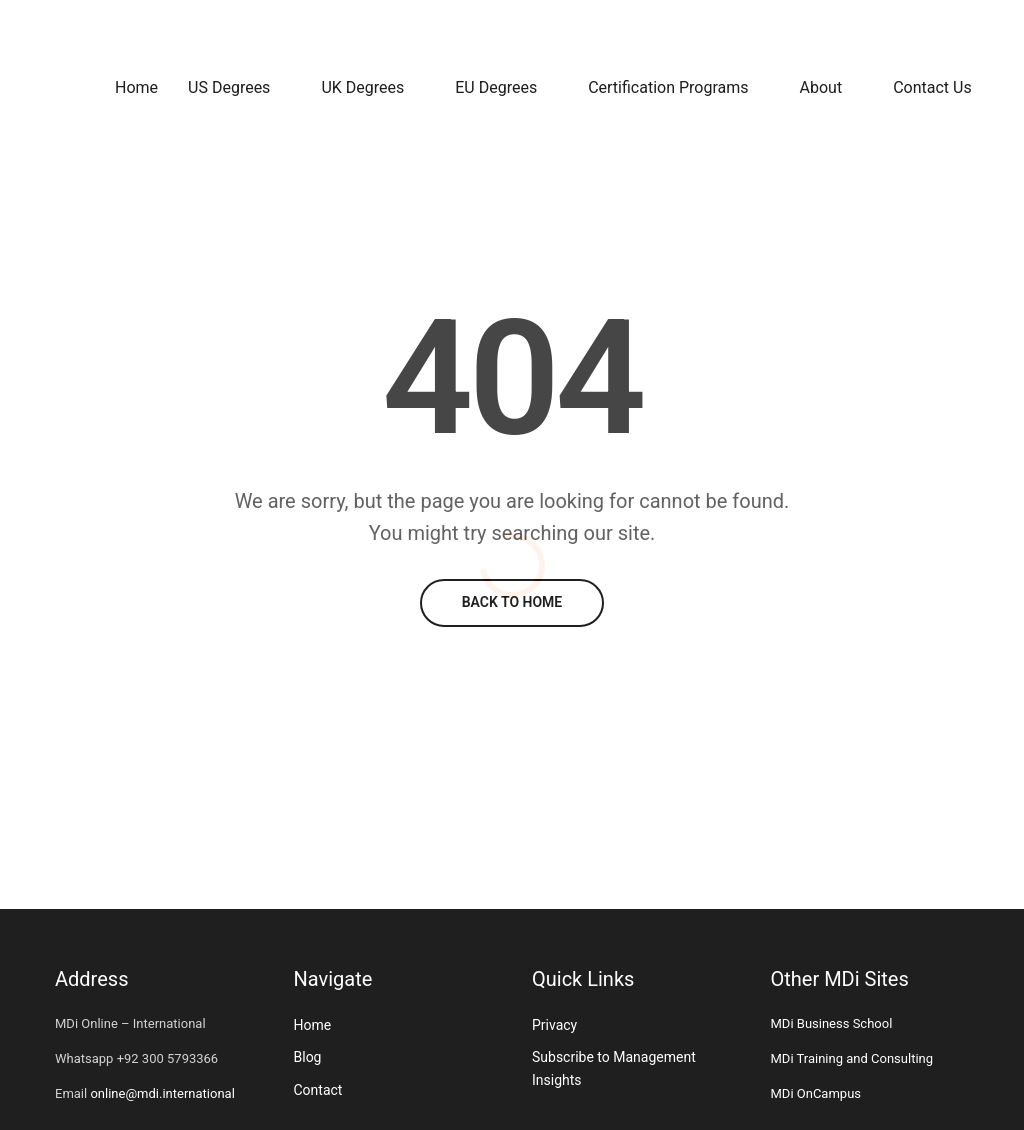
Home (136, 87)
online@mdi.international (162, 1093)
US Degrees (229, 87)
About (821, 87)
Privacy (554, 1025)
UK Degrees (362, 87)
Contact (318, 1090)
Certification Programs (668, 87)
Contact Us (932, 87)
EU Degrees (496, 87)
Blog (308, 1057)
